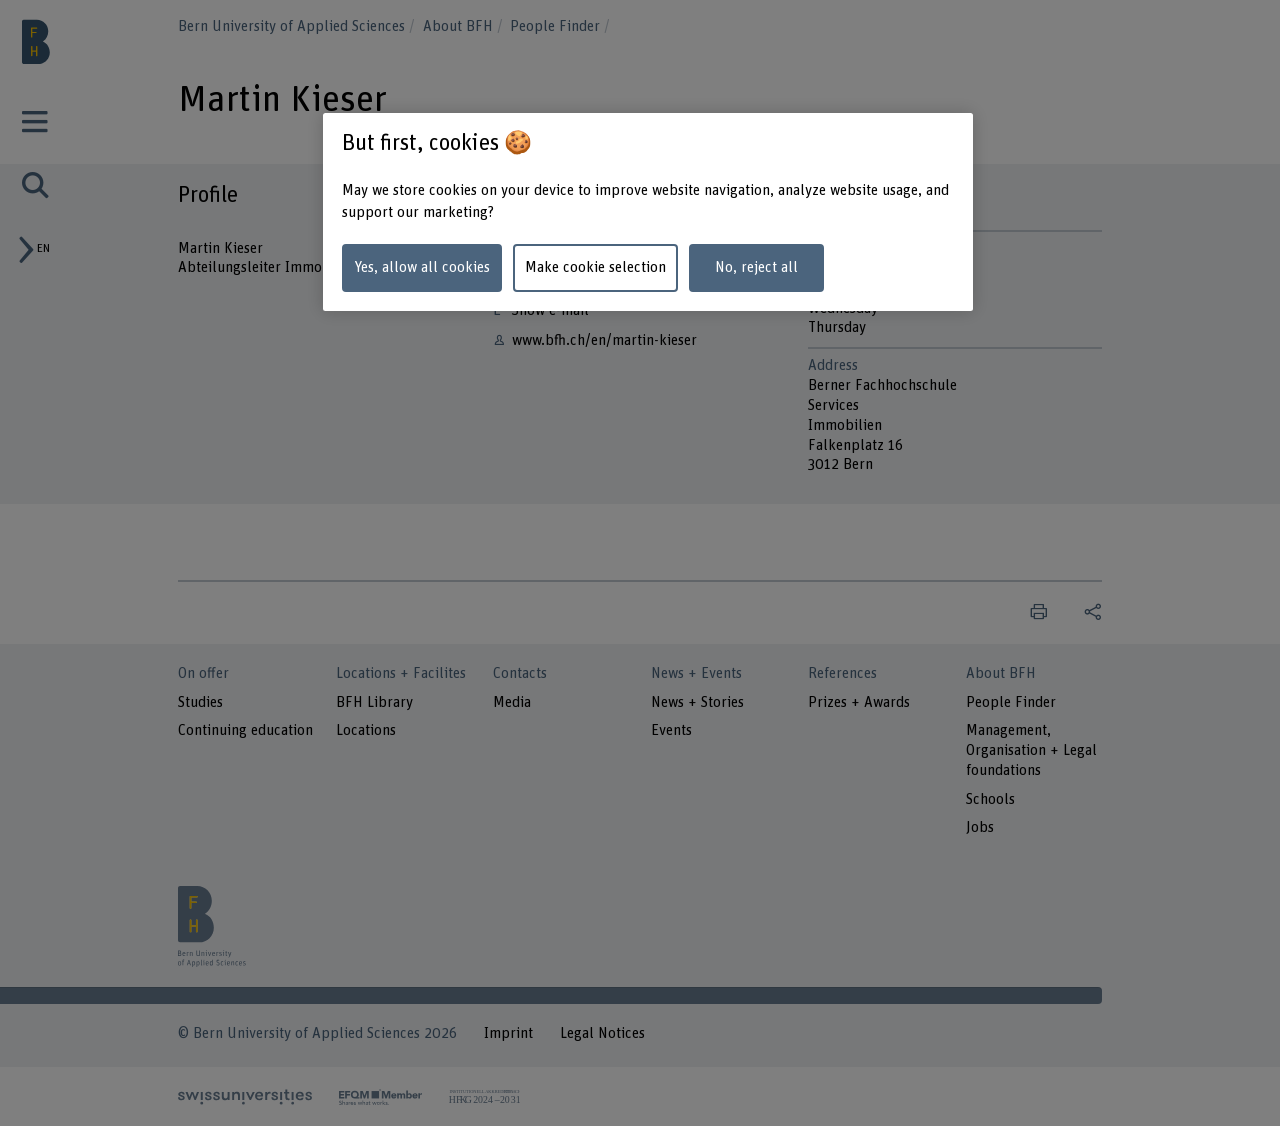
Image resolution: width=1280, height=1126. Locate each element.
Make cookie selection (595, 267)
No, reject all (756, 267)
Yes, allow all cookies (422, 267)
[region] (648, 212)
